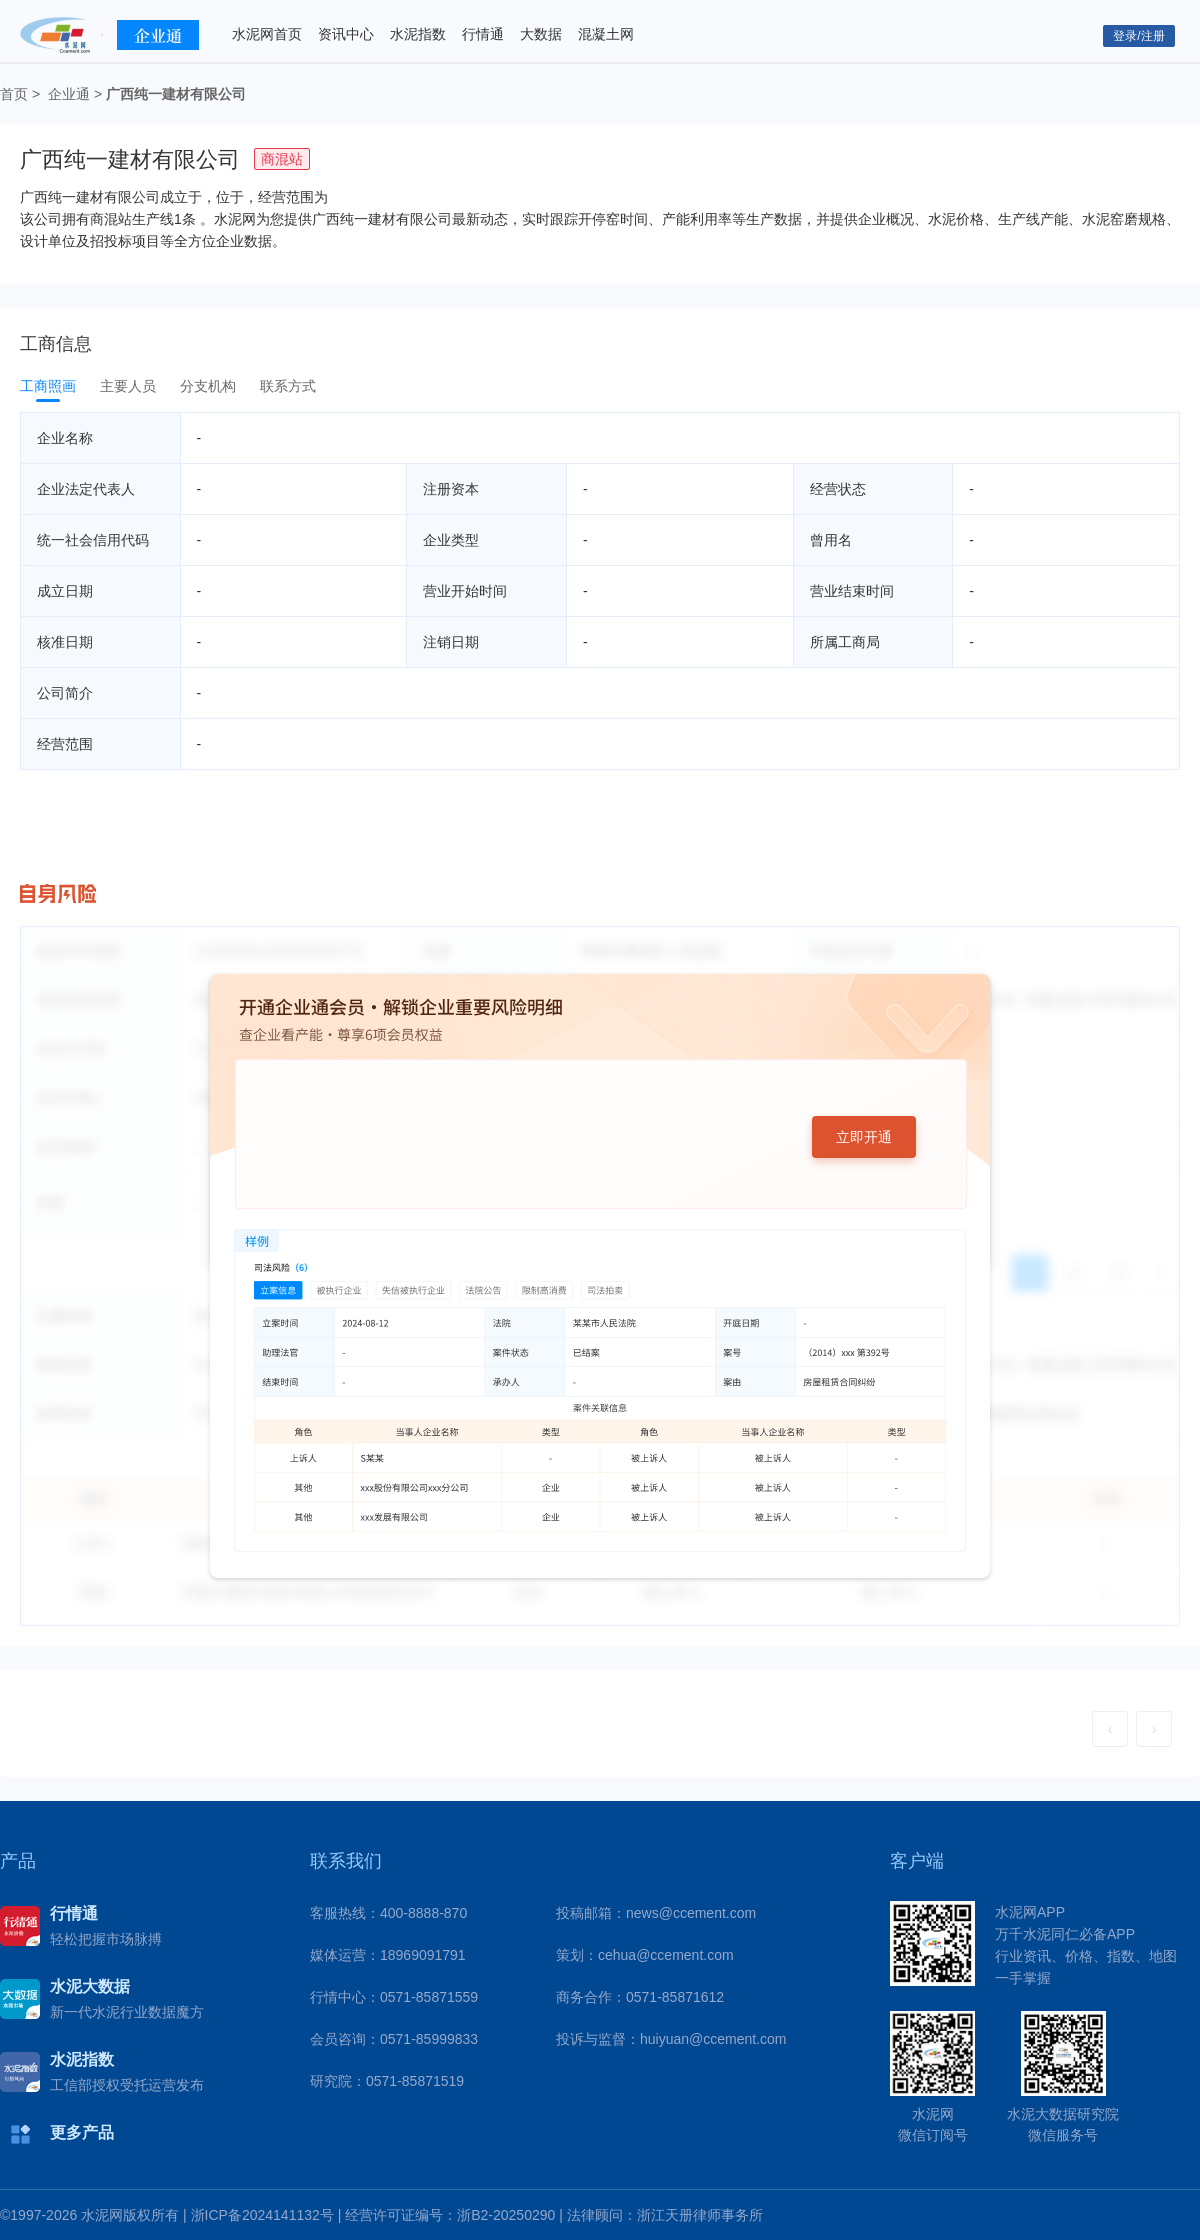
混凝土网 (606, 34)
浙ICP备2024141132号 (262, 2215)
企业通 (69, 94)
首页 (14, 94)
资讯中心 (346, 34)
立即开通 (864, 1137)
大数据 (541, 34)
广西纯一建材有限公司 (176, 94)
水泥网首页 (267, 34)
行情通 (483, 34)
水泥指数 (418, 34)
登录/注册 (1138, 36)
